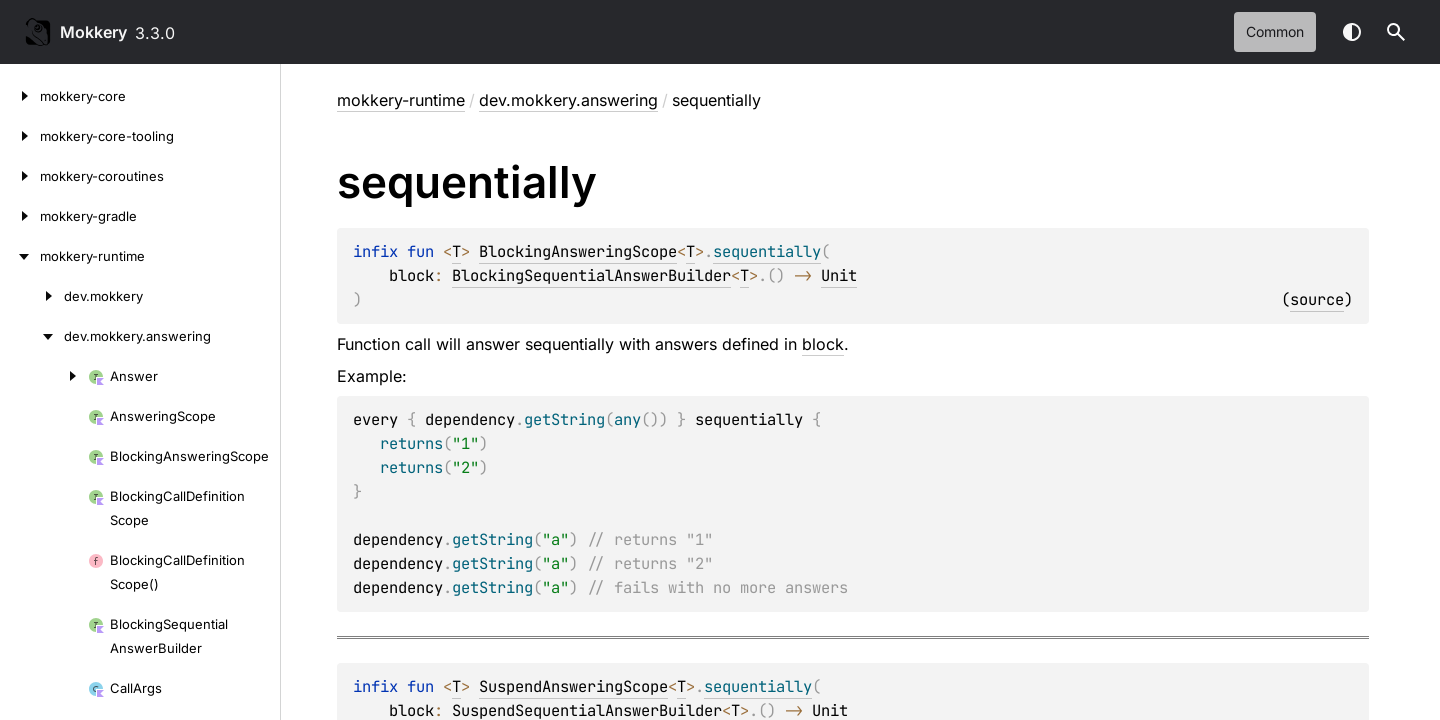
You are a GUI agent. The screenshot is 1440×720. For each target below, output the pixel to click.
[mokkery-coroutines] (20, 176)
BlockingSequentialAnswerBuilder (591, 275)
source (1317, 299)
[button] (1396, 32)
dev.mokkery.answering (568, 100)
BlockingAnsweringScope (578, 251)
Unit (839, 275)
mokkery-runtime (401, 100)
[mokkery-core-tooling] (20, 136)
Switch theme (1352, 32)
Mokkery (93, 32)
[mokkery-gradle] (20, 216)
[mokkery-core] (20, 96)
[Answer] (44, 376)
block (823, 344)
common (1275, 31)
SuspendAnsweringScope (573, 686)
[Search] (1396, 32)
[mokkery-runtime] (20, 256)
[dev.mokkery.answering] (32, 336)
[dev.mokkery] (32, 296)
